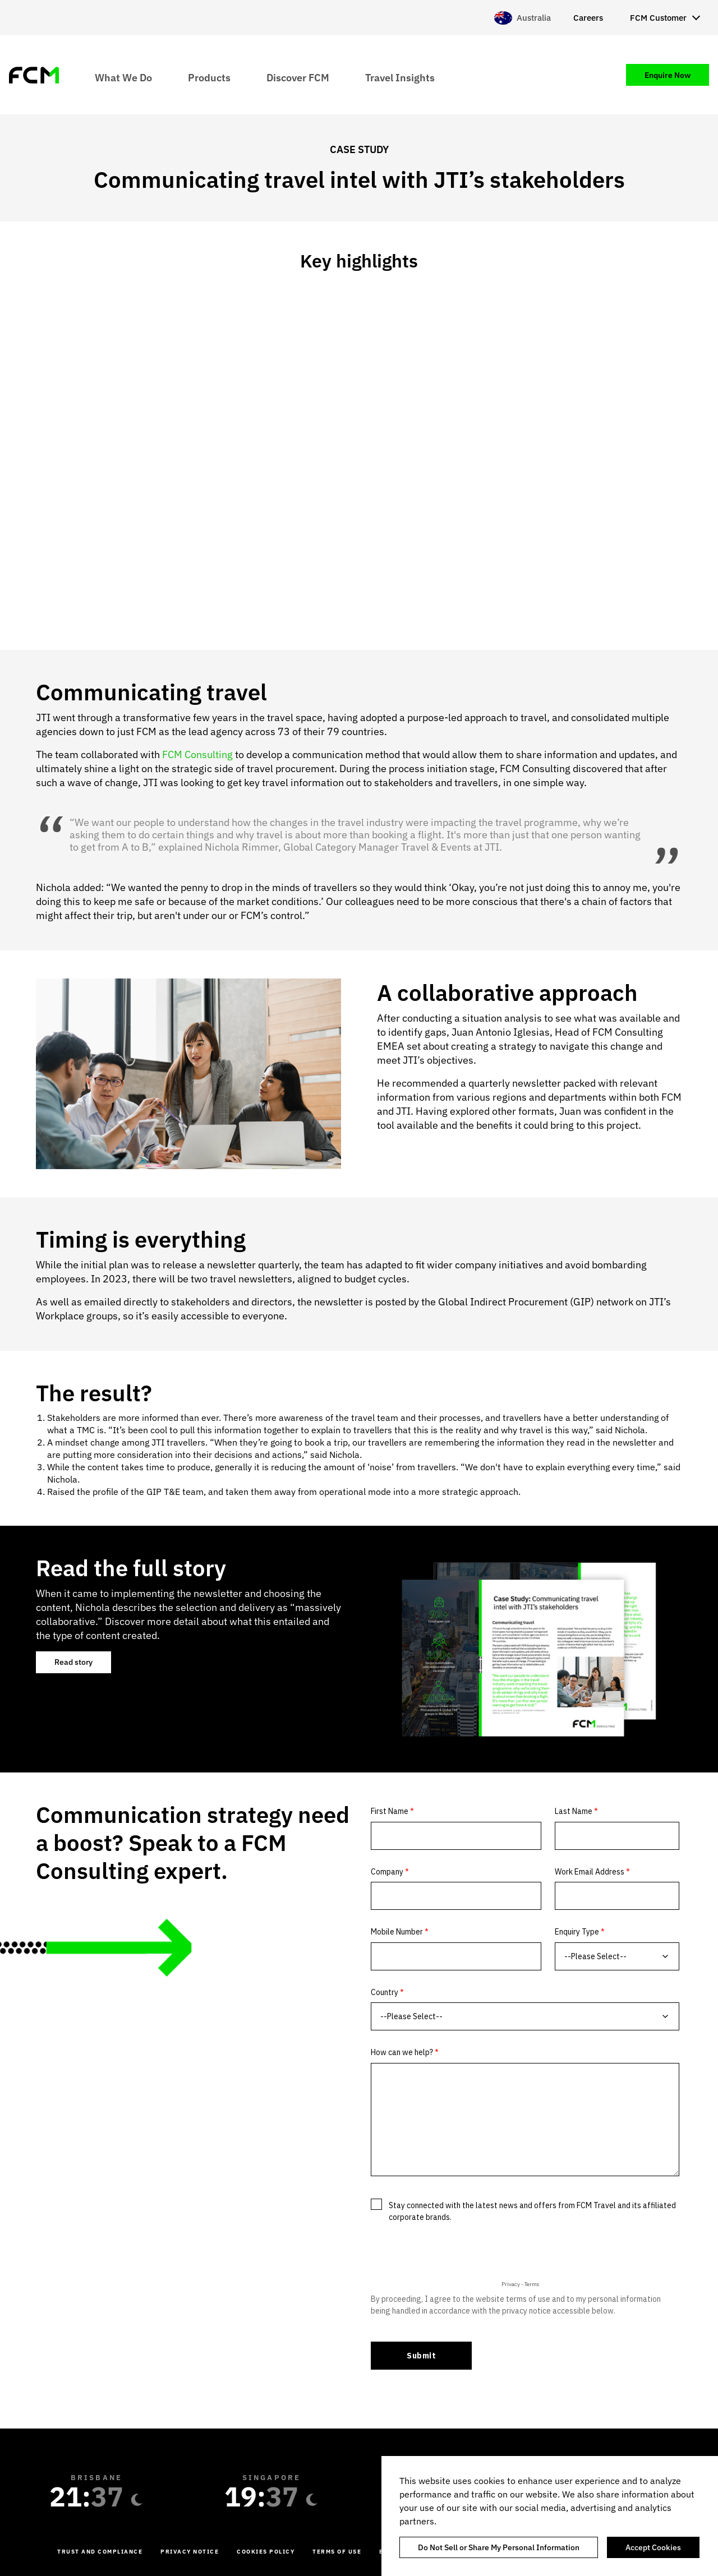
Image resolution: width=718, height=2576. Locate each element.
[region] (549, 2516)
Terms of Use (336, 2551)
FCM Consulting (197, 754)
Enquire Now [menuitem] (668, 75)
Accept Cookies (653, 2547)
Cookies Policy (265, 2551)
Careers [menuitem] (588, 17)
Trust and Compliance (99, 2551)
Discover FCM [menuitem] (297, 77)
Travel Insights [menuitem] (400, 77)
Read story (73, 1662)
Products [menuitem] (209, 77)
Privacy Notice (189, 2551)
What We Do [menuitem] (123, 77)
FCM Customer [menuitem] (658, 17)
